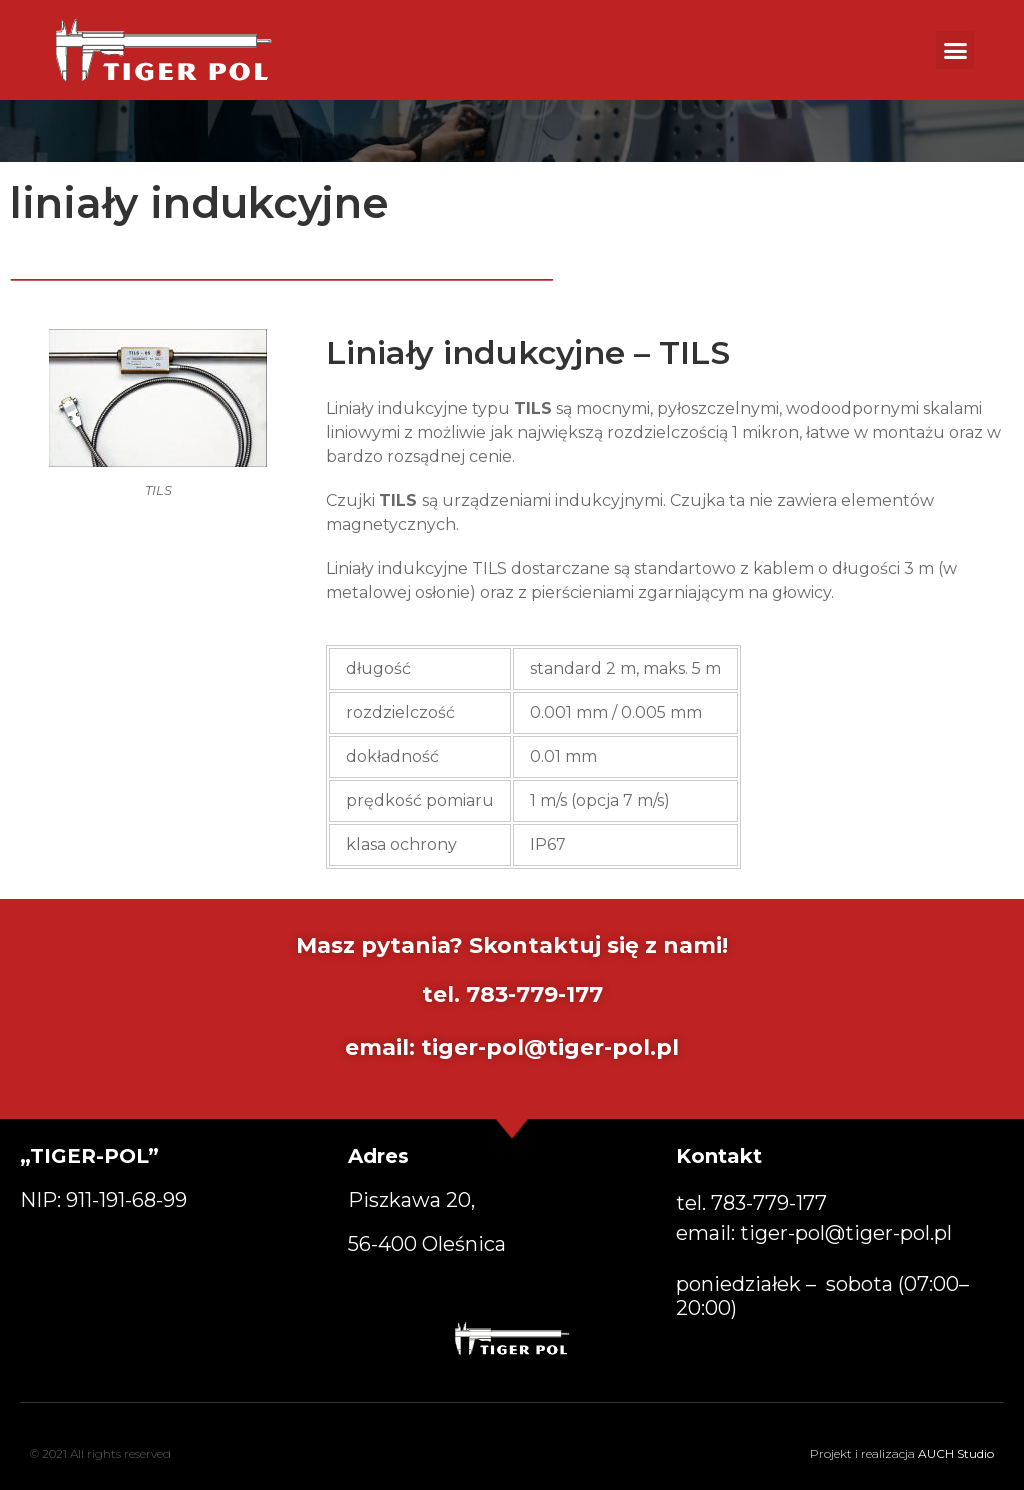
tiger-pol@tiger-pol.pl (550, 1047)
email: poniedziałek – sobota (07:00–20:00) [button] (822, 1270)
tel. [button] (751, 1203)
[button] (955, 50)
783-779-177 (534, 994)
